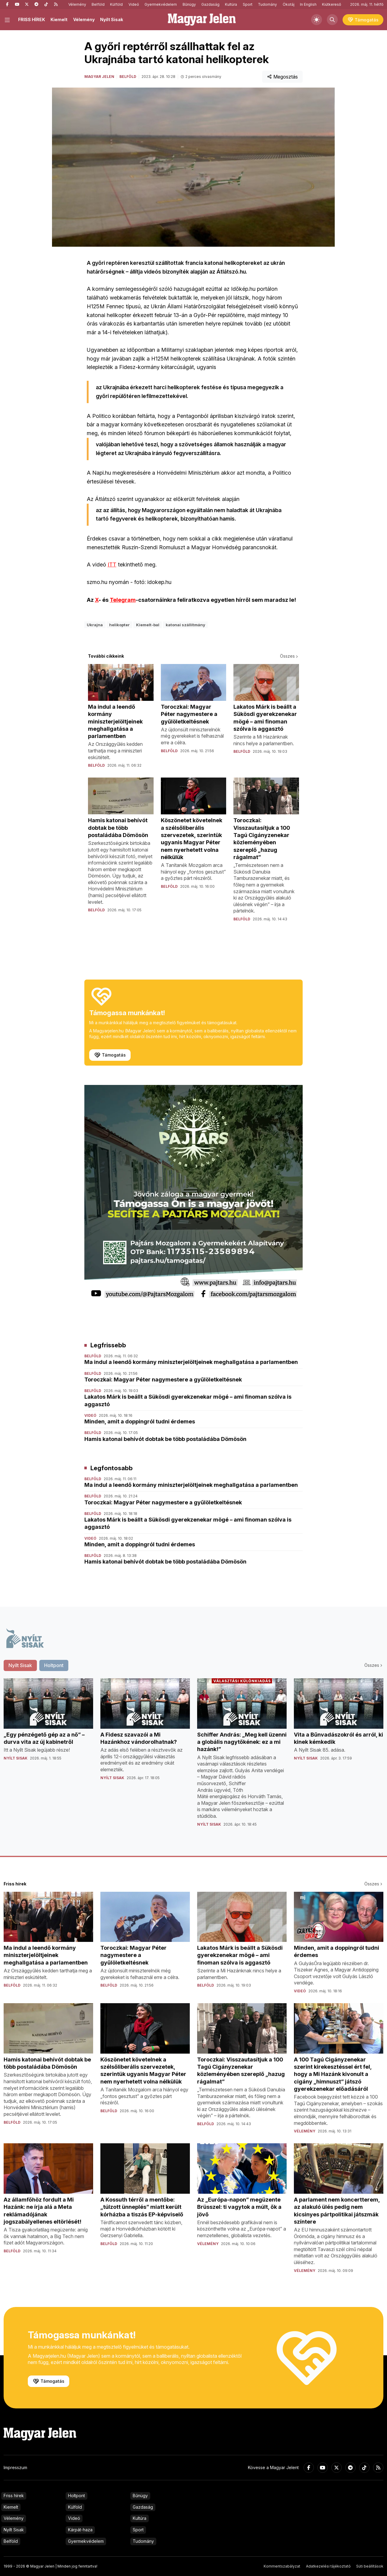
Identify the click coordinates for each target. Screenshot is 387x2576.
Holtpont (76, 2495)
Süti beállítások (369, 2566)
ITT (112, 564)
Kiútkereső (331, 4)
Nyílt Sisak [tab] (20, 1665)
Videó (133, 4)
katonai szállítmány (185, 624)
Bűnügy (189, 4)
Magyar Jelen (99, 76)
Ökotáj (288, 4)
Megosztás (282, 77)
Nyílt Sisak (111, 19)
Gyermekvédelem (161, 4)
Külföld (116, 4)
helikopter (119, 624)
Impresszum (15, 2467)
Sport (247, 4)
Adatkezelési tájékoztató (328, 2566)
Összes (289, 656)
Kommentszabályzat (282, 2566)
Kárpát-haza (80, 2529)
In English (308, 4)
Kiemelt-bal (147, 624)
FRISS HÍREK (31, 19)
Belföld (98, 4)
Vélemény (77, 4)
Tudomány (267, 4)
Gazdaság (210, 4)
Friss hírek (14, 2495)
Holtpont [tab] (53, 1665)
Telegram (123, 600)
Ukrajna (95, 624)
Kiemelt (58, 19)
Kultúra (231, 4)
